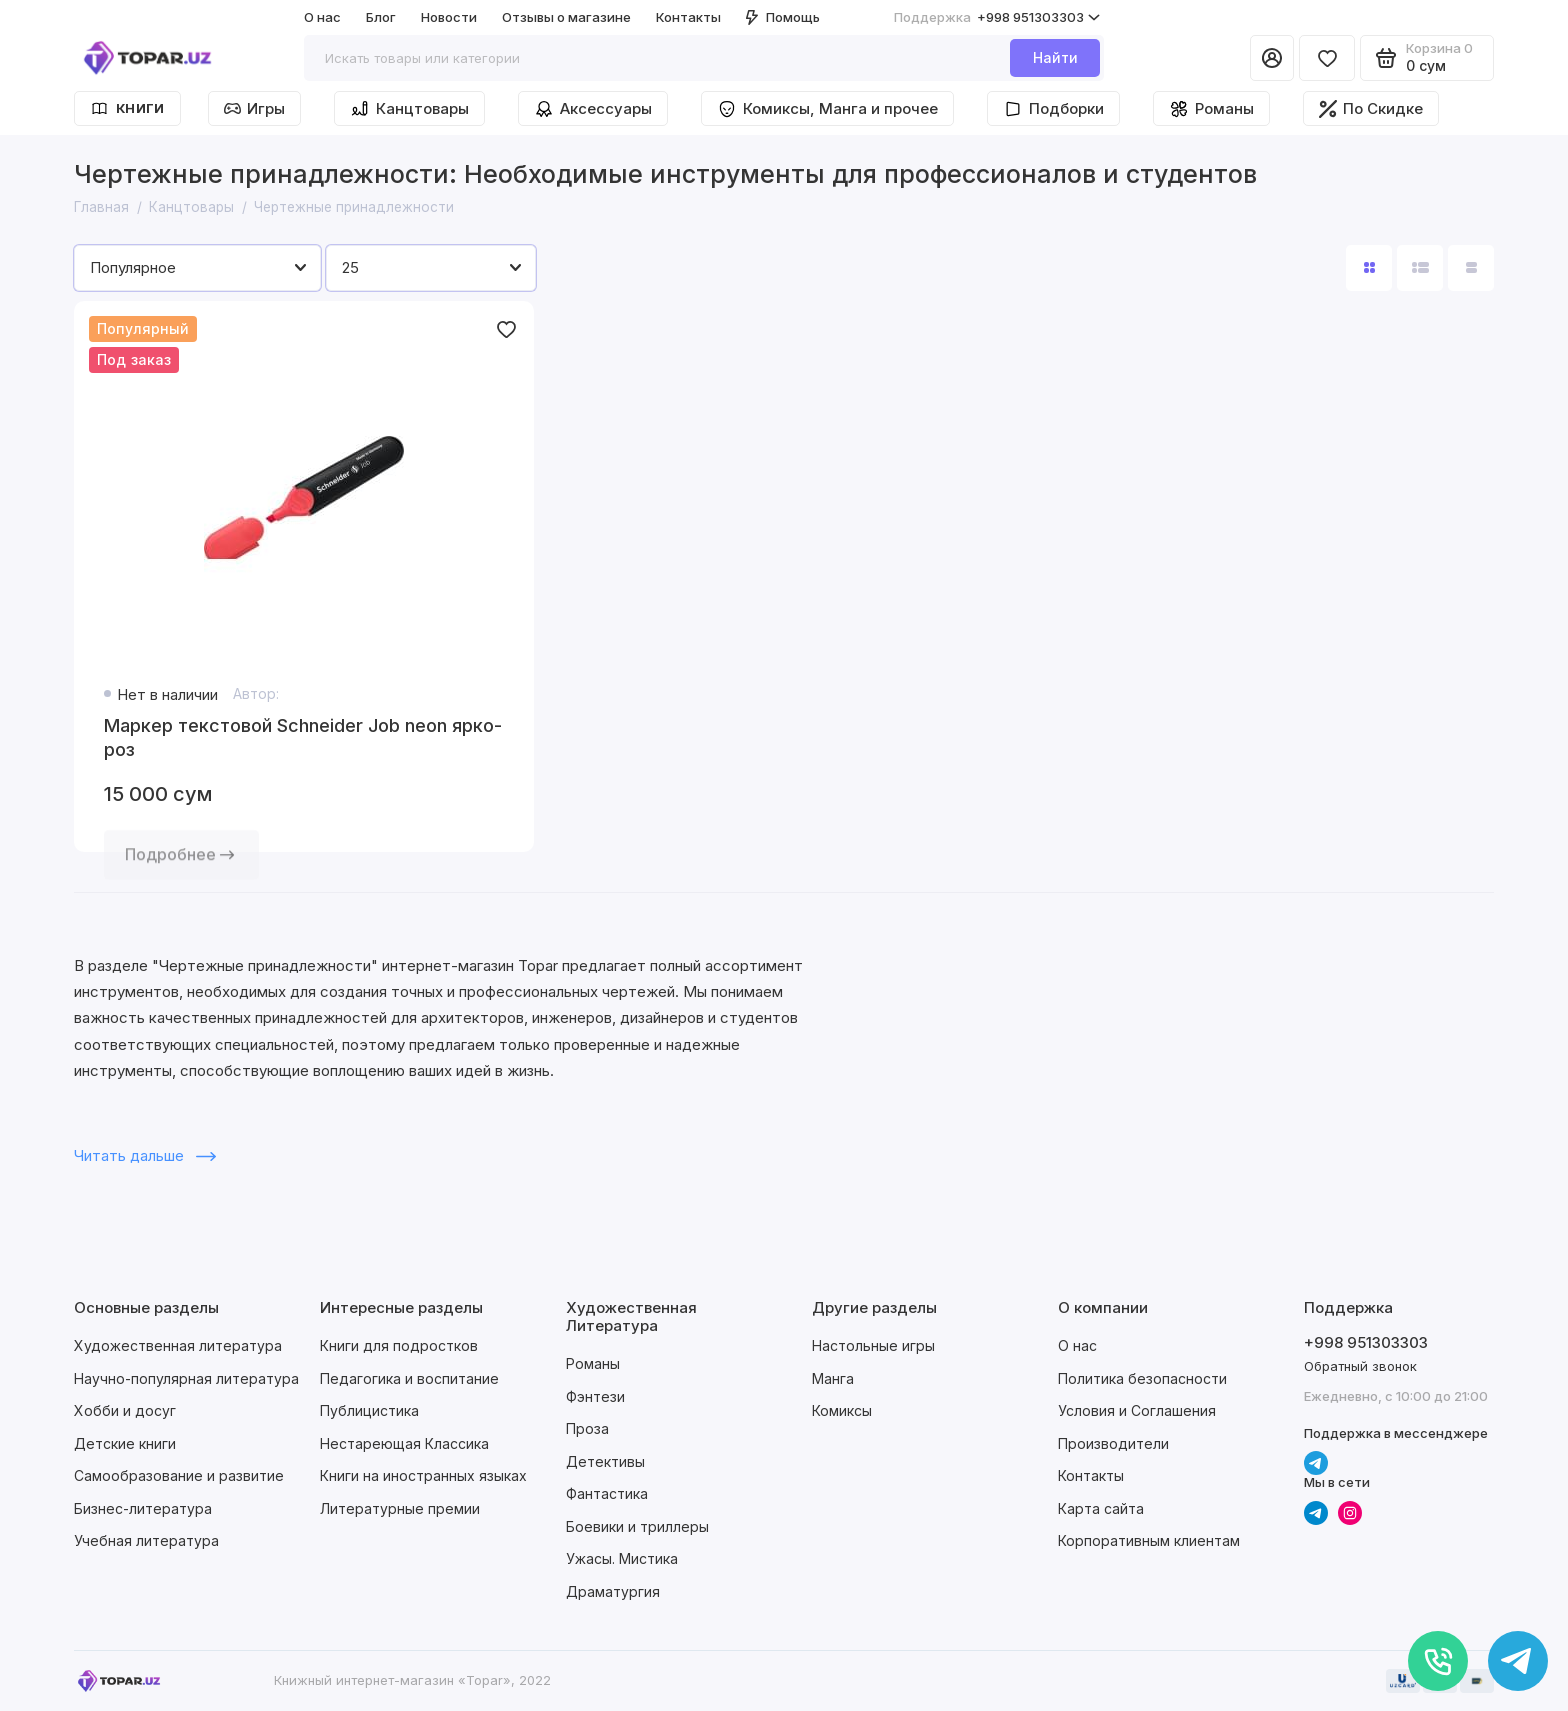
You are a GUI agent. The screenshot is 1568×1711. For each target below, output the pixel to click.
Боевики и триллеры (637, 1526)
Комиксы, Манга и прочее (827, 109)
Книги (127, 108)
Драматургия (613, 1591)
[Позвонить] (1438, 1661)
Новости (449, 17)
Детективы (605, 1461)
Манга (833, 1378)
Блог (381, 17)
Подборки (1053, 109)
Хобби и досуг (125, 1410)
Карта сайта (1101, 1508)
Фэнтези (595, 1396)
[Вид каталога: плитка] (1369, 268)
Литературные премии (400, 1508)
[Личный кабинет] (1272, 58)
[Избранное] (1327, 58)
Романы (1211, 109)
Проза (587, 1428)
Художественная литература (178, 1345)
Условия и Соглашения (1137, 1410)
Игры (254, 108)
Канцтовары (409, 109)
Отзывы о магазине (566, 17)
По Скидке (1371, 108)
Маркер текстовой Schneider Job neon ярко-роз (303, 737)
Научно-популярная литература (186, 1378)
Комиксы (842, 1410)
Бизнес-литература (143, 1508)
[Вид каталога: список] (1420, 268)
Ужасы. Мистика (622, 1558)
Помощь (783, 17)
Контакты (688, 17)
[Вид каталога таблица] (1471, 268)
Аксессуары (593, 109)
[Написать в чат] (1518, 1661)
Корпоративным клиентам (1149, 1540)
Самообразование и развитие (179, 1475)
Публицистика (369, 1410)
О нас (322, 17)
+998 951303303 (997, 17)
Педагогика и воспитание (409, 1378)
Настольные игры (873, 1345)
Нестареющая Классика (404, 1443)
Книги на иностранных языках (423, 1475)
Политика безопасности (1142, 1378)
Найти (1055, 57)
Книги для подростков (399, 1345)
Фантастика (607, 1493)
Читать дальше (145, 1155)
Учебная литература (146, 1540)
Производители (1113, 1443)
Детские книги (125, 1443)
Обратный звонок (1360, 1366)
